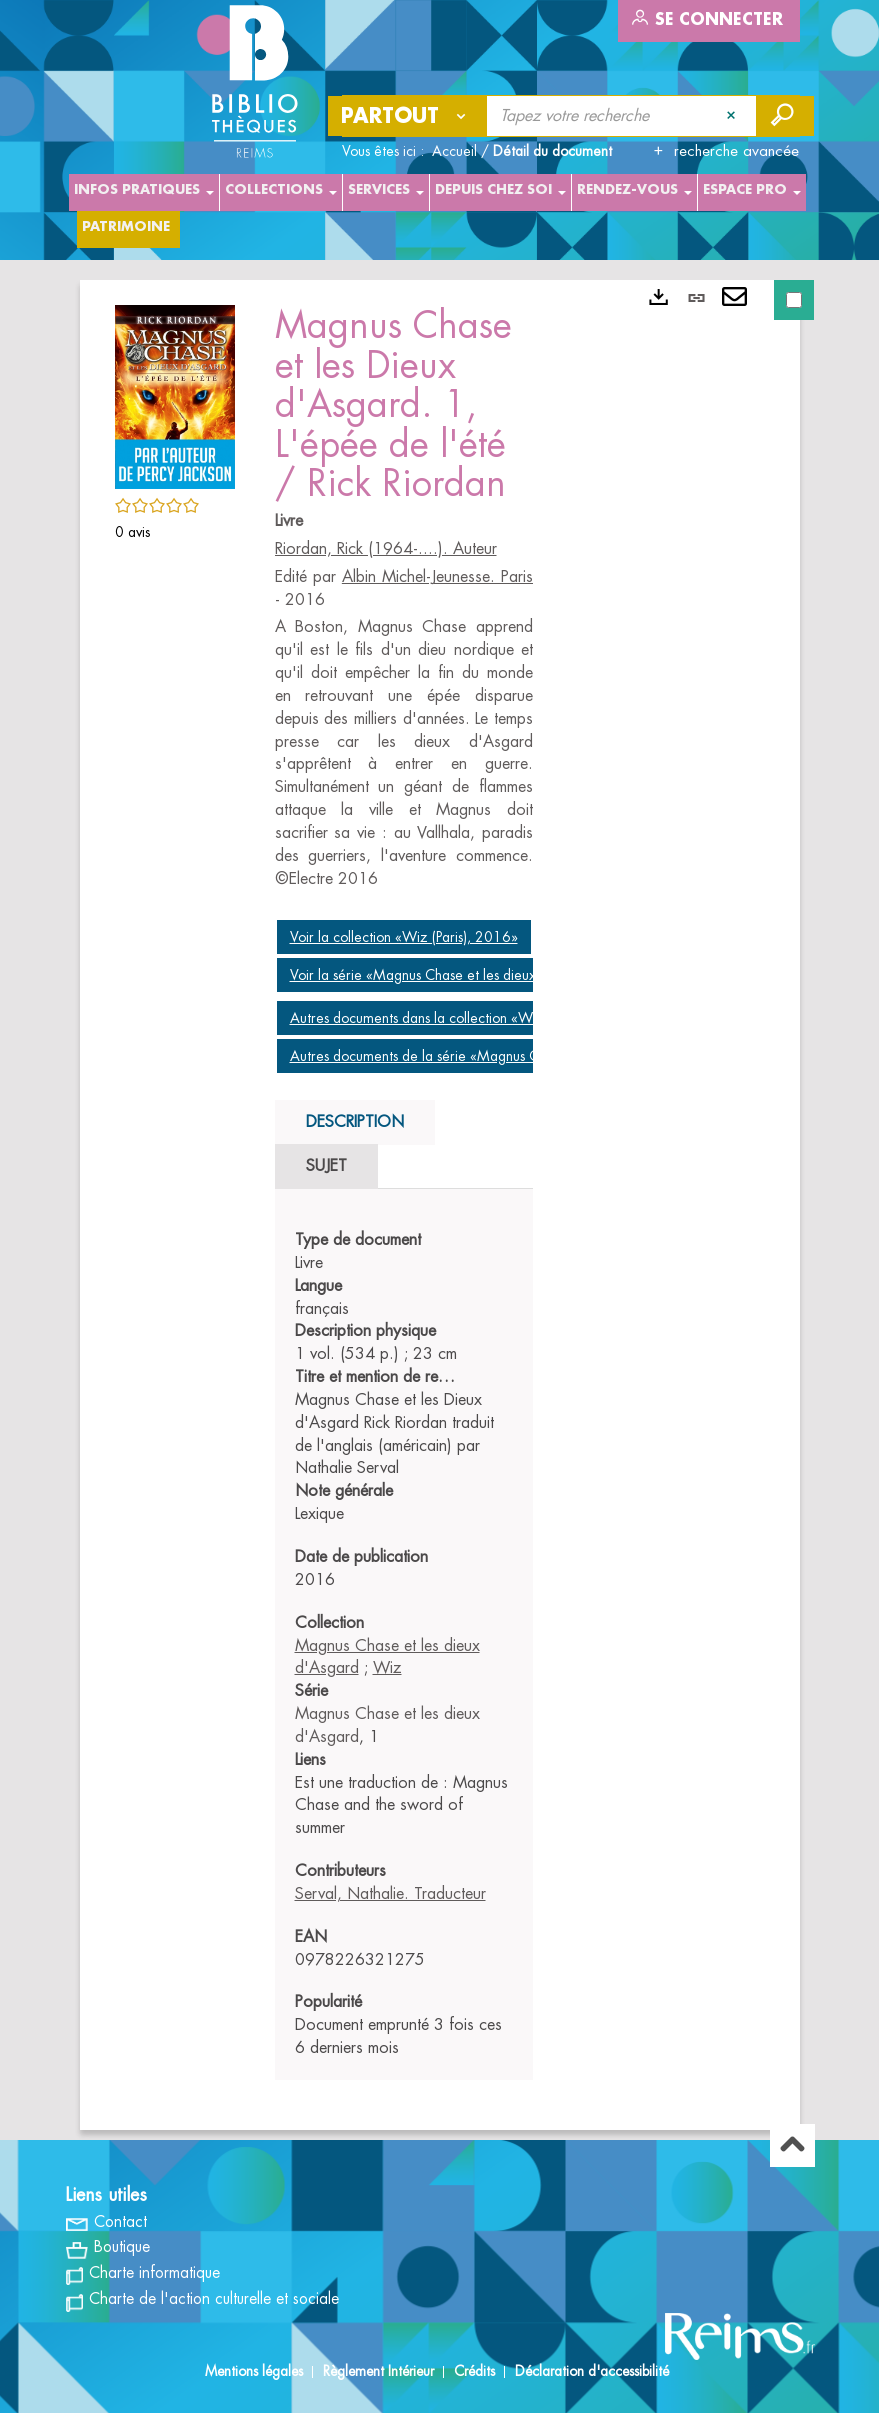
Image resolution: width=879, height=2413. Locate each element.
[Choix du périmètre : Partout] (408, 116)
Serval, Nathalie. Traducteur (390, 1894)
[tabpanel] (404, 1644)
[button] (175, 393)
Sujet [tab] (326, 1166)
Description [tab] (355, 1122)
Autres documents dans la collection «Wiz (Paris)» (440, 1018)
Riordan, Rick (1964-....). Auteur (386, 549)
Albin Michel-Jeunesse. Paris (437, 577)
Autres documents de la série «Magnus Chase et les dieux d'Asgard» (498, 1056)
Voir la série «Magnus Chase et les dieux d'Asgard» (446, 975)
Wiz (387, 1668)
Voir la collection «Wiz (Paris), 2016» (404, 937)
